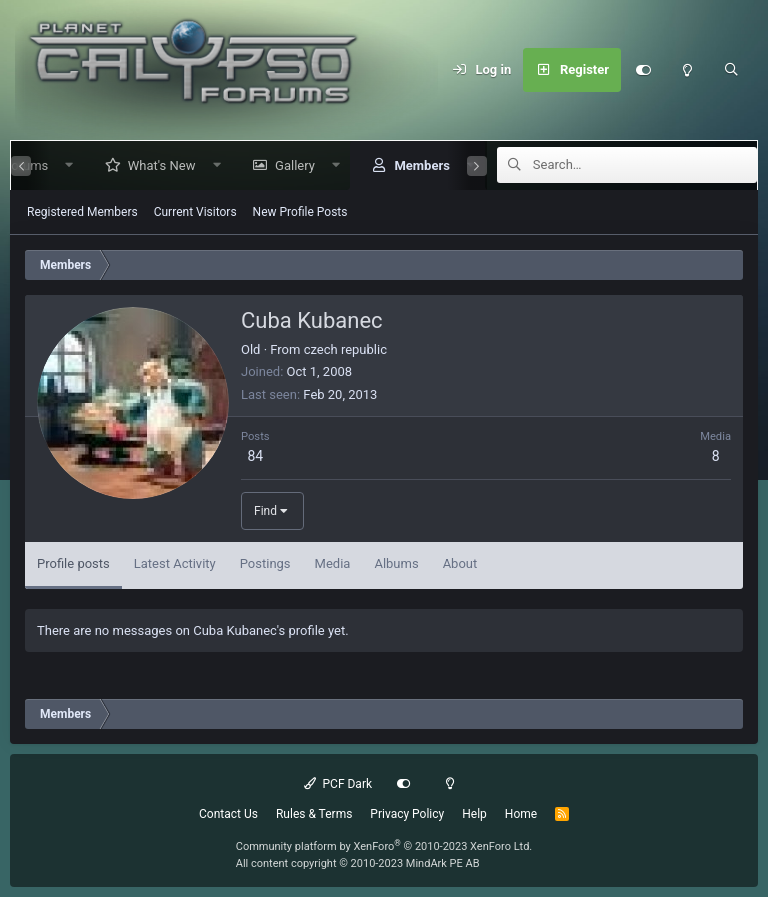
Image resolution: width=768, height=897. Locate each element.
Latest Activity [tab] (175, 563)
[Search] (731, 70)
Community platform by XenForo (384, 846)
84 (255, 456)
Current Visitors (195, 212)
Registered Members (82, 212)
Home (521, 814)
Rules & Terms (314, 814)
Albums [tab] (396, 563)
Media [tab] (333, 563)
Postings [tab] (265, 563)
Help (474, 814)
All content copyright (358, 863)
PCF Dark (338, 784)
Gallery (287, 165)
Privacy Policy (407, 814)
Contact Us (228, 814)
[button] (61, 165)
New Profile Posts (300, 212)
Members (413, 165)
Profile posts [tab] (73, 563)
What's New (154, 165)
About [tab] (460, 563)
